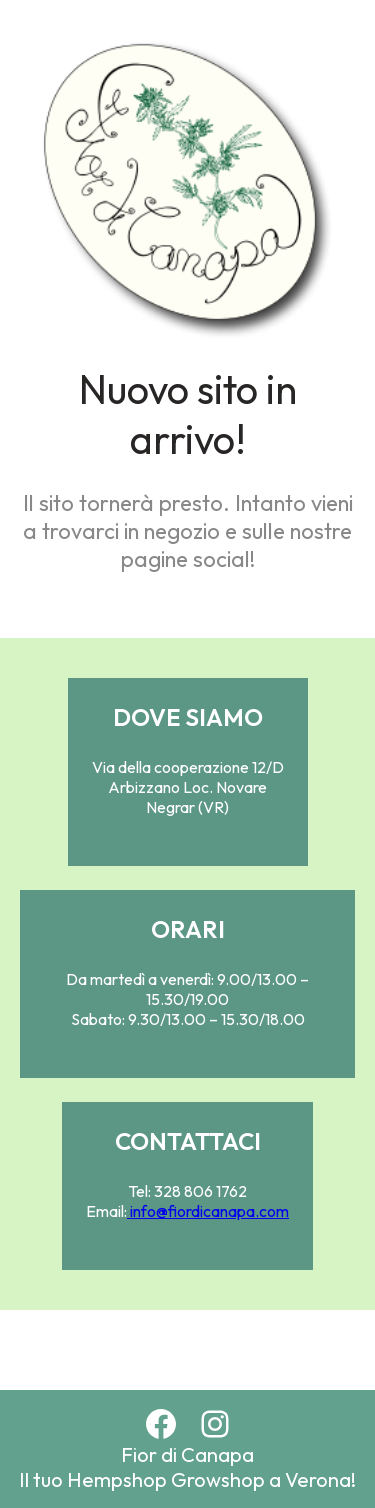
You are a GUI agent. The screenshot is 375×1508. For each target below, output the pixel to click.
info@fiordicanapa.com (208, 1211)
